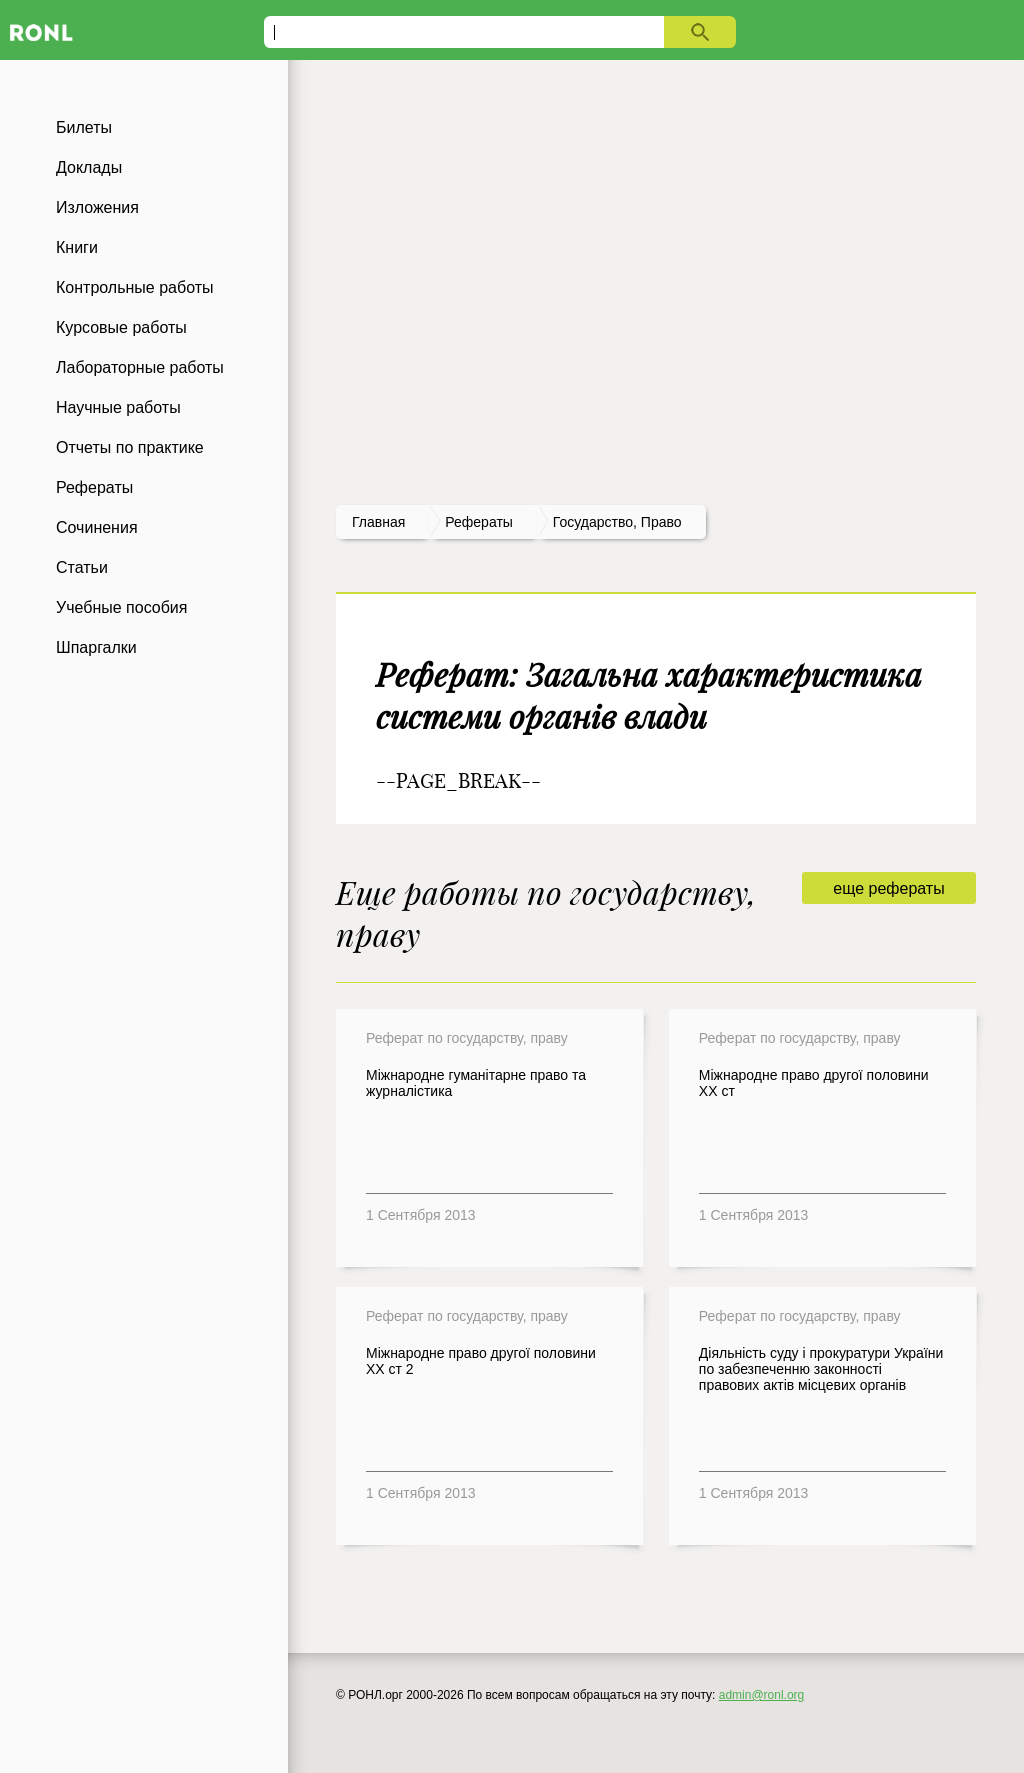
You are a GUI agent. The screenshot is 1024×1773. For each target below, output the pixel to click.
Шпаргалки (96, 647)
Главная (378, 522)
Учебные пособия (121, 607)
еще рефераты (888, 888)
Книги (77, 247)
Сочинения (97, 527)
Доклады (89, 167)
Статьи (82, 567)
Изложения (97, 207)
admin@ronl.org (762, 1695)
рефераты (479, 522)
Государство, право (617, 522)
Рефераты (94, 487)
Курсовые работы (121, 327)
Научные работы (118, 407)
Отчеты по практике (130, 447)
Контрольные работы (135, 287)
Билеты (84, 127)
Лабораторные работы (140, 367)
